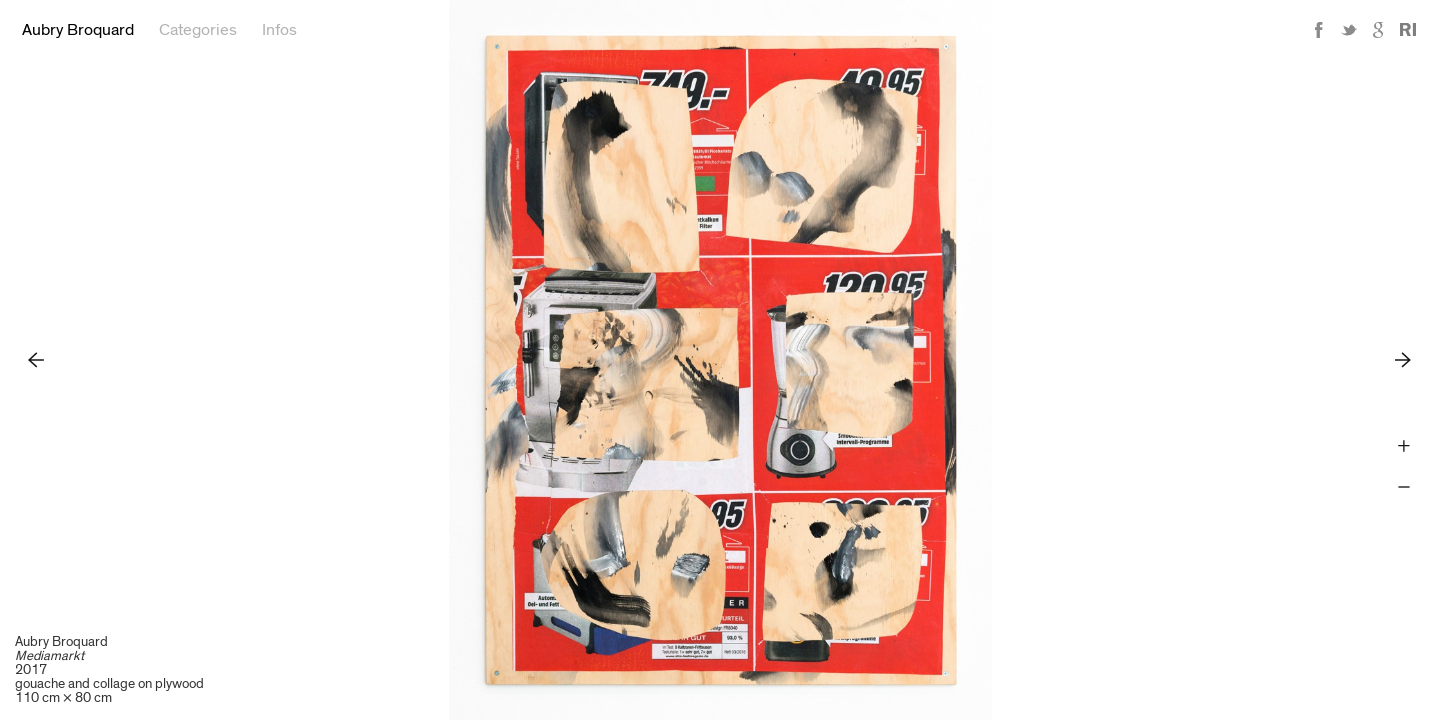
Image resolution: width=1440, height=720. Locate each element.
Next (1403, 359)
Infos (279, 30)
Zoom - (1403, 487)
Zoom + (1403, 446)
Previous (36, 359)
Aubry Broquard (78, 30)
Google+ (1379, 30)
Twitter (1349, 30)
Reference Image (1408, 30)
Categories (198, 30)
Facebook (1319, 30)
